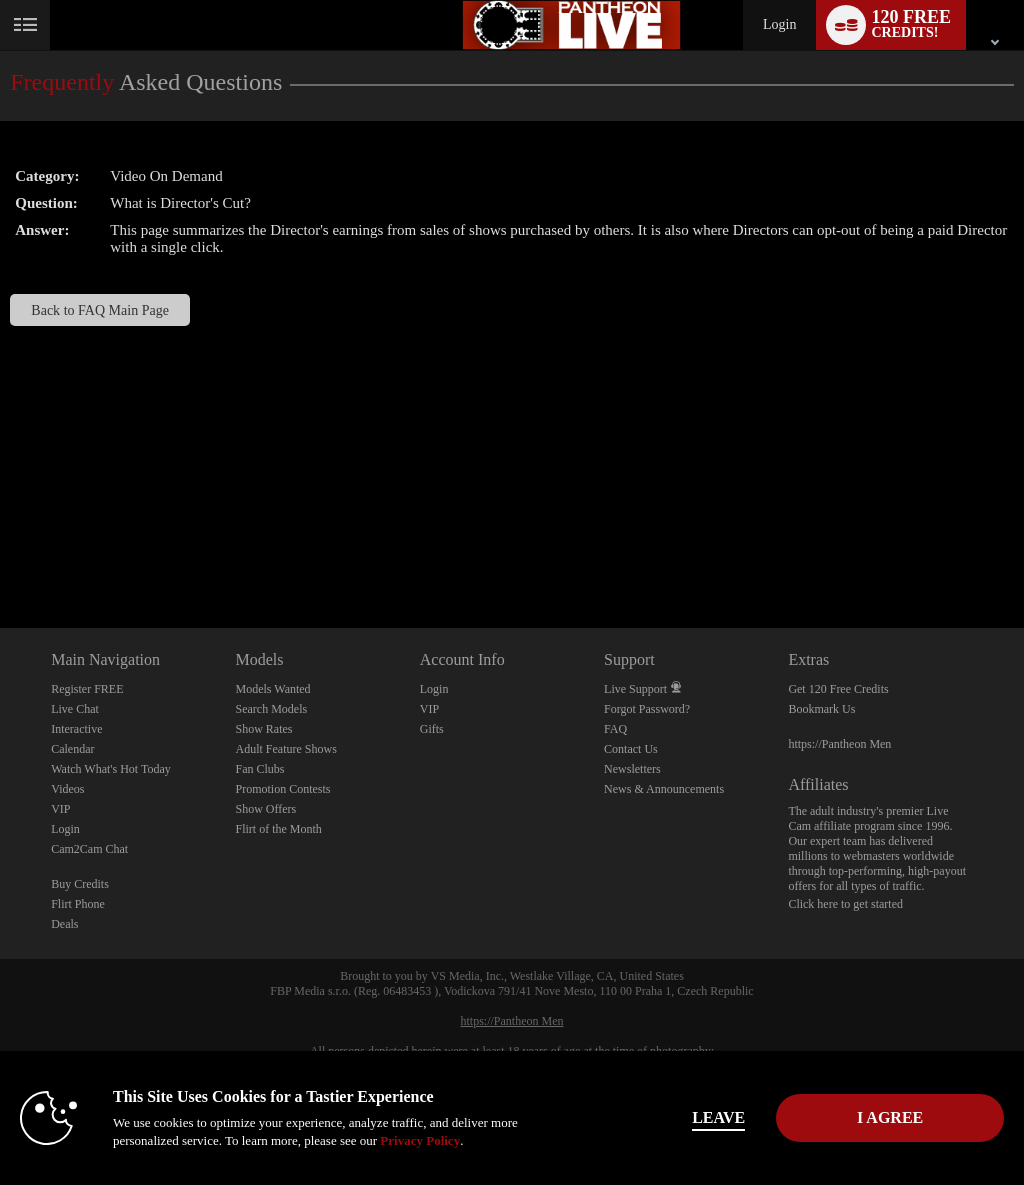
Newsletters (632, 769)
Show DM (0, 553)
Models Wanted (272, 689)
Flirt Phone (78, 904)
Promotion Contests (282, 789)
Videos (67, 789)
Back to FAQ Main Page (100, 310)
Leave (710, 1117)
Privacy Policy (420, 1140)
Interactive (76, 729)
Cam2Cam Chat (89, 849)
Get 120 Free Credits (838, 689)
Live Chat (75, 709)
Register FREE (87, 689)
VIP (60, 809)
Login (779, 24)
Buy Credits (80, 884)
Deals (64, 924)
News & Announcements (664, 789)
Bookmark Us (821, 709)
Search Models (271, 709)
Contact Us (631, 749)
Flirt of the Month (278, 829)
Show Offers (265, 809)
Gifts (432, 729)
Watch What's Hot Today (111, 769)
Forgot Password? (647, 709)
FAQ (615, 729)
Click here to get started (845, 904)
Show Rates (263, 729)
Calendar (72, 749)
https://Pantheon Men (839, 744)
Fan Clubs (259, 769)
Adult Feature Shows (285, 749)
